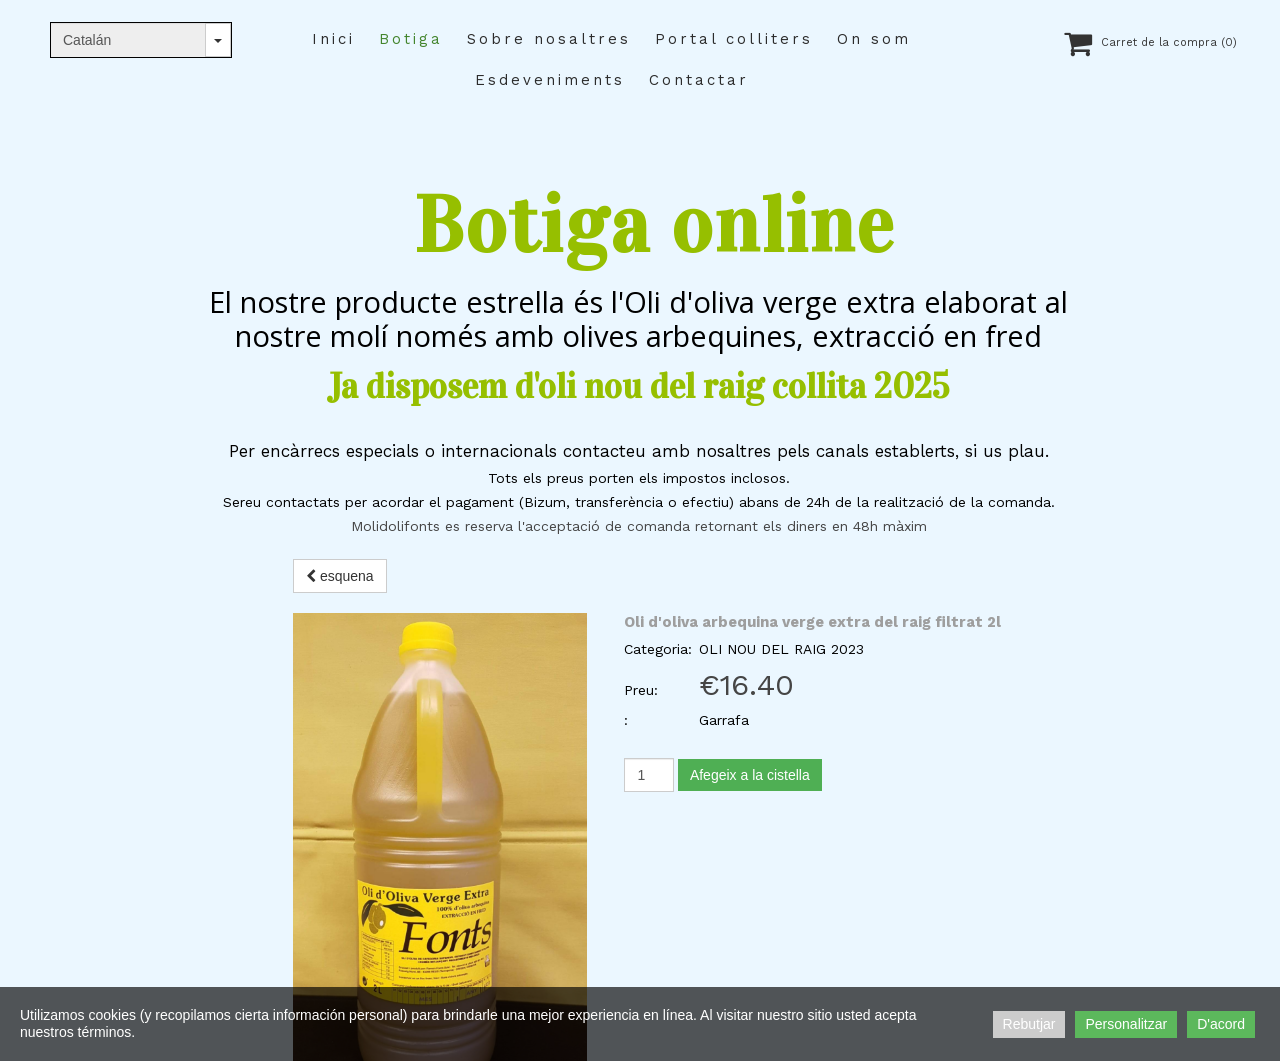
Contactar (699, 80)
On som (874, 39)
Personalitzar (1126, 1024)
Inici (333, 39)
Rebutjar (1029, 1024)
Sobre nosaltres (549, 39)
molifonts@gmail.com (218, 848)
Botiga (411, 39)
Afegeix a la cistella (750, 775)
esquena (340, 576)
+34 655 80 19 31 (207, 824)
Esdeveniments (550, 80)
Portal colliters (734, 39)
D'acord (1221, 1024)
